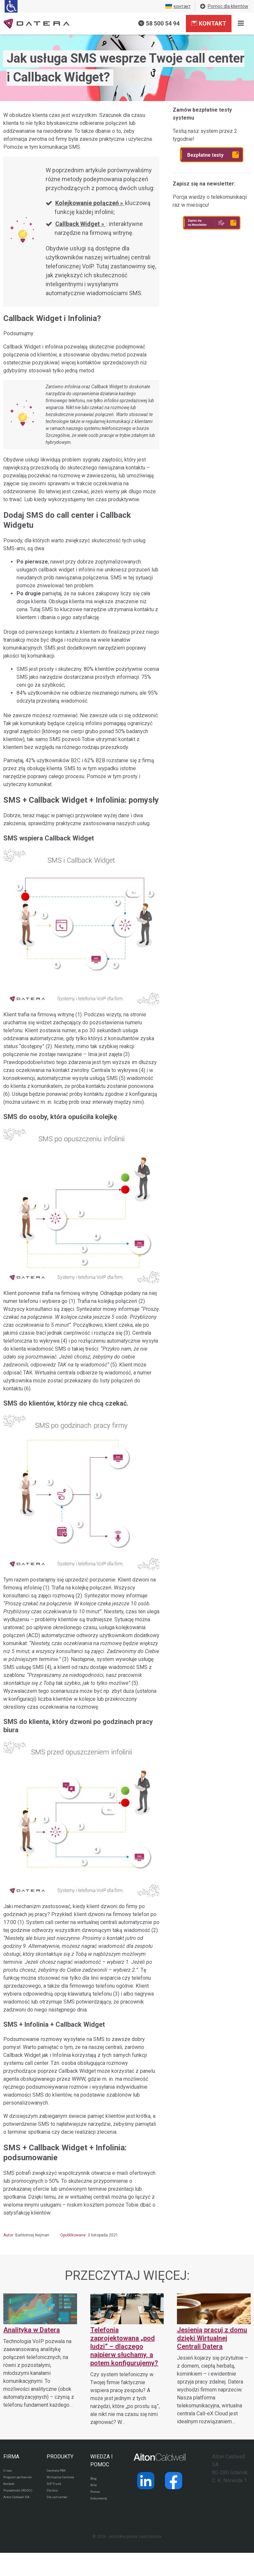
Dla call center (60, 2509)
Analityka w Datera (31, 2330)
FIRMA (11, 2456)
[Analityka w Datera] (40, 2351)
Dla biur (53, 2501)
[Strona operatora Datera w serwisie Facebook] (173, 2481)
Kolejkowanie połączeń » (89, 202)
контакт (178, 6)
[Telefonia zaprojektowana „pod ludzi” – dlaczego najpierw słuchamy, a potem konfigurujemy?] (127, 2359)
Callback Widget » (80, 223)
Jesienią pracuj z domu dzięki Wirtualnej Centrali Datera (212, 2338)
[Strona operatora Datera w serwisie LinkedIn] (146, 2481)
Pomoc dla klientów (223, 6)
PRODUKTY (60, 2456)
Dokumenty (100, 2503)
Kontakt (208, 23)
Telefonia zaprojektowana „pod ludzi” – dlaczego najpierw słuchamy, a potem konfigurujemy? (124, 2346)
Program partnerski (12, 2482)
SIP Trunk (55, 2493)
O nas (8, 2471)
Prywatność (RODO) (13, 2504)
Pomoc (96, 2495)
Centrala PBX (59, 2471)
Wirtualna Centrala (55, 2482)
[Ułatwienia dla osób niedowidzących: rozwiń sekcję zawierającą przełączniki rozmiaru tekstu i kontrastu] (11, 6)
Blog (94, 2479)
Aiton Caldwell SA (16, 2518)
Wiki (94, 2487)
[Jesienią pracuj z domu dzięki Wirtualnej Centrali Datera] (214, 2359)
